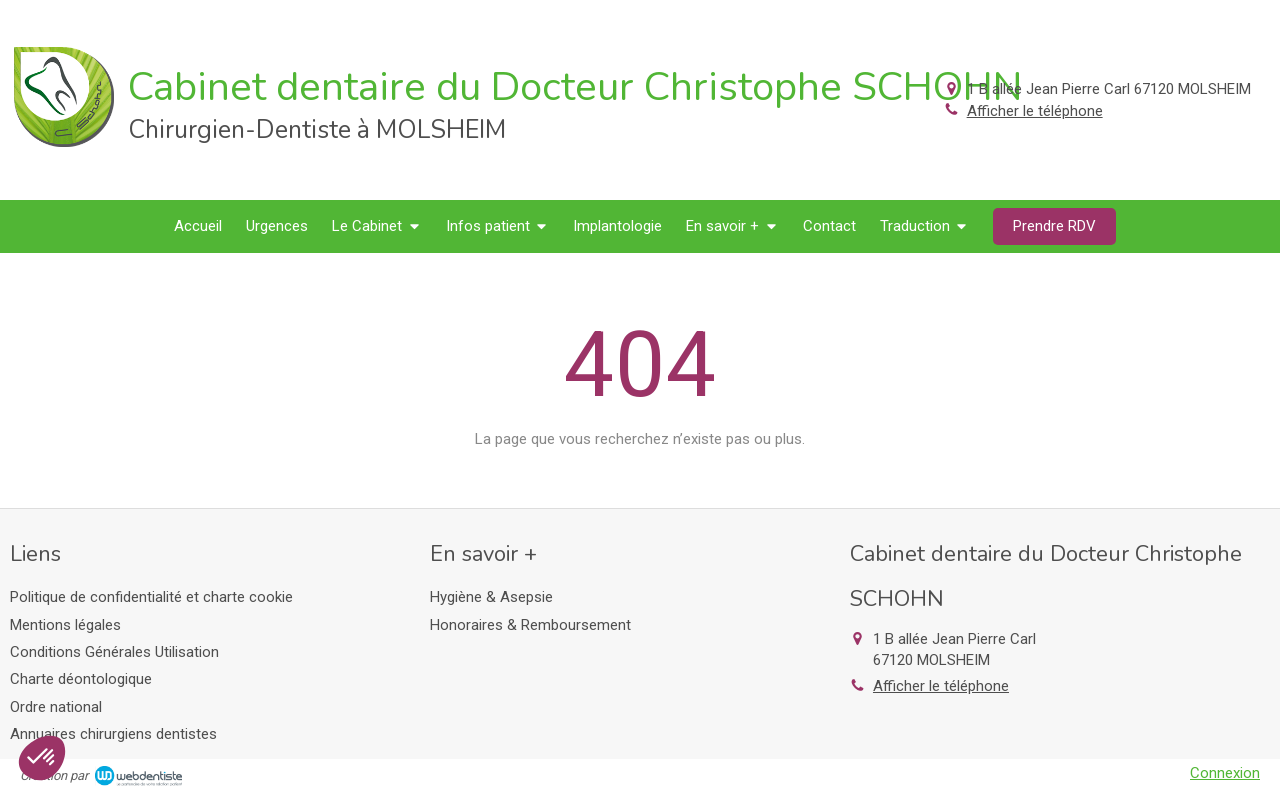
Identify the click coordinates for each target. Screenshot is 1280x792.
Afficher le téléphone (1035, 111)
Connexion (1225, 773)
